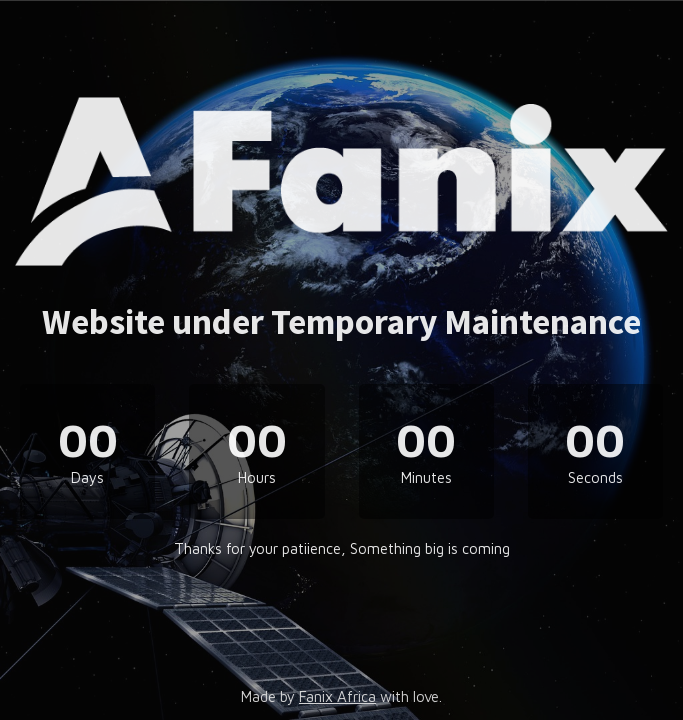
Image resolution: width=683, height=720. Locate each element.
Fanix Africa (337, 696)
